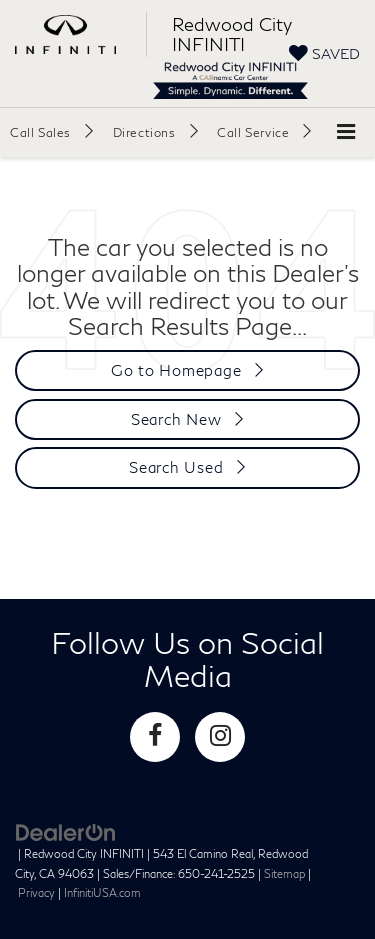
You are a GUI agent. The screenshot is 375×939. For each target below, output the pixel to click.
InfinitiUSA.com (102, 892)
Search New (176, 419)
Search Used (176, 467)
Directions (144, 132)
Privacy (36, 892)
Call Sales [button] (40, 132)
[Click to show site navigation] (346, 132)
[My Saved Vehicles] (324, 53)
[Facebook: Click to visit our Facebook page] (155, 737)
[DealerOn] (66, 832)
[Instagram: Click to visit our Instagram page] (220, 737)
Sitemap (284, 873)
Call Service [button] (253, 132)
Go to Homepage (176, 370)
